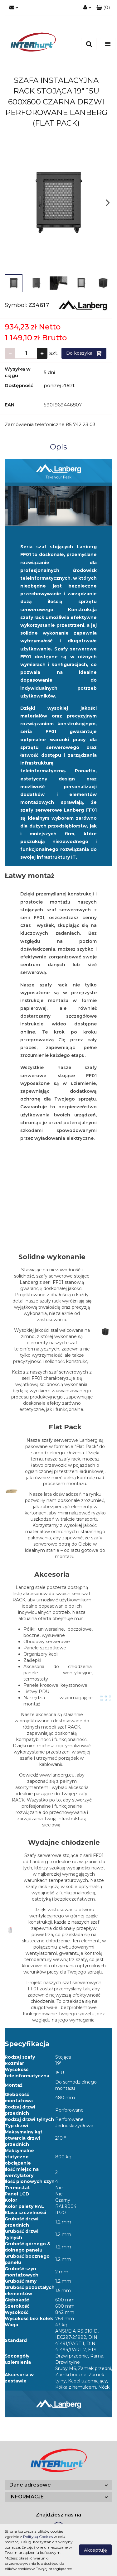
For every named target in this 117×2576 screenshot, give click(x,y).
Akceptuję (95, 2550)
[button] (103, 8)
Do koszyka (84, 353)
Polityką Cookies (38, 2536)
